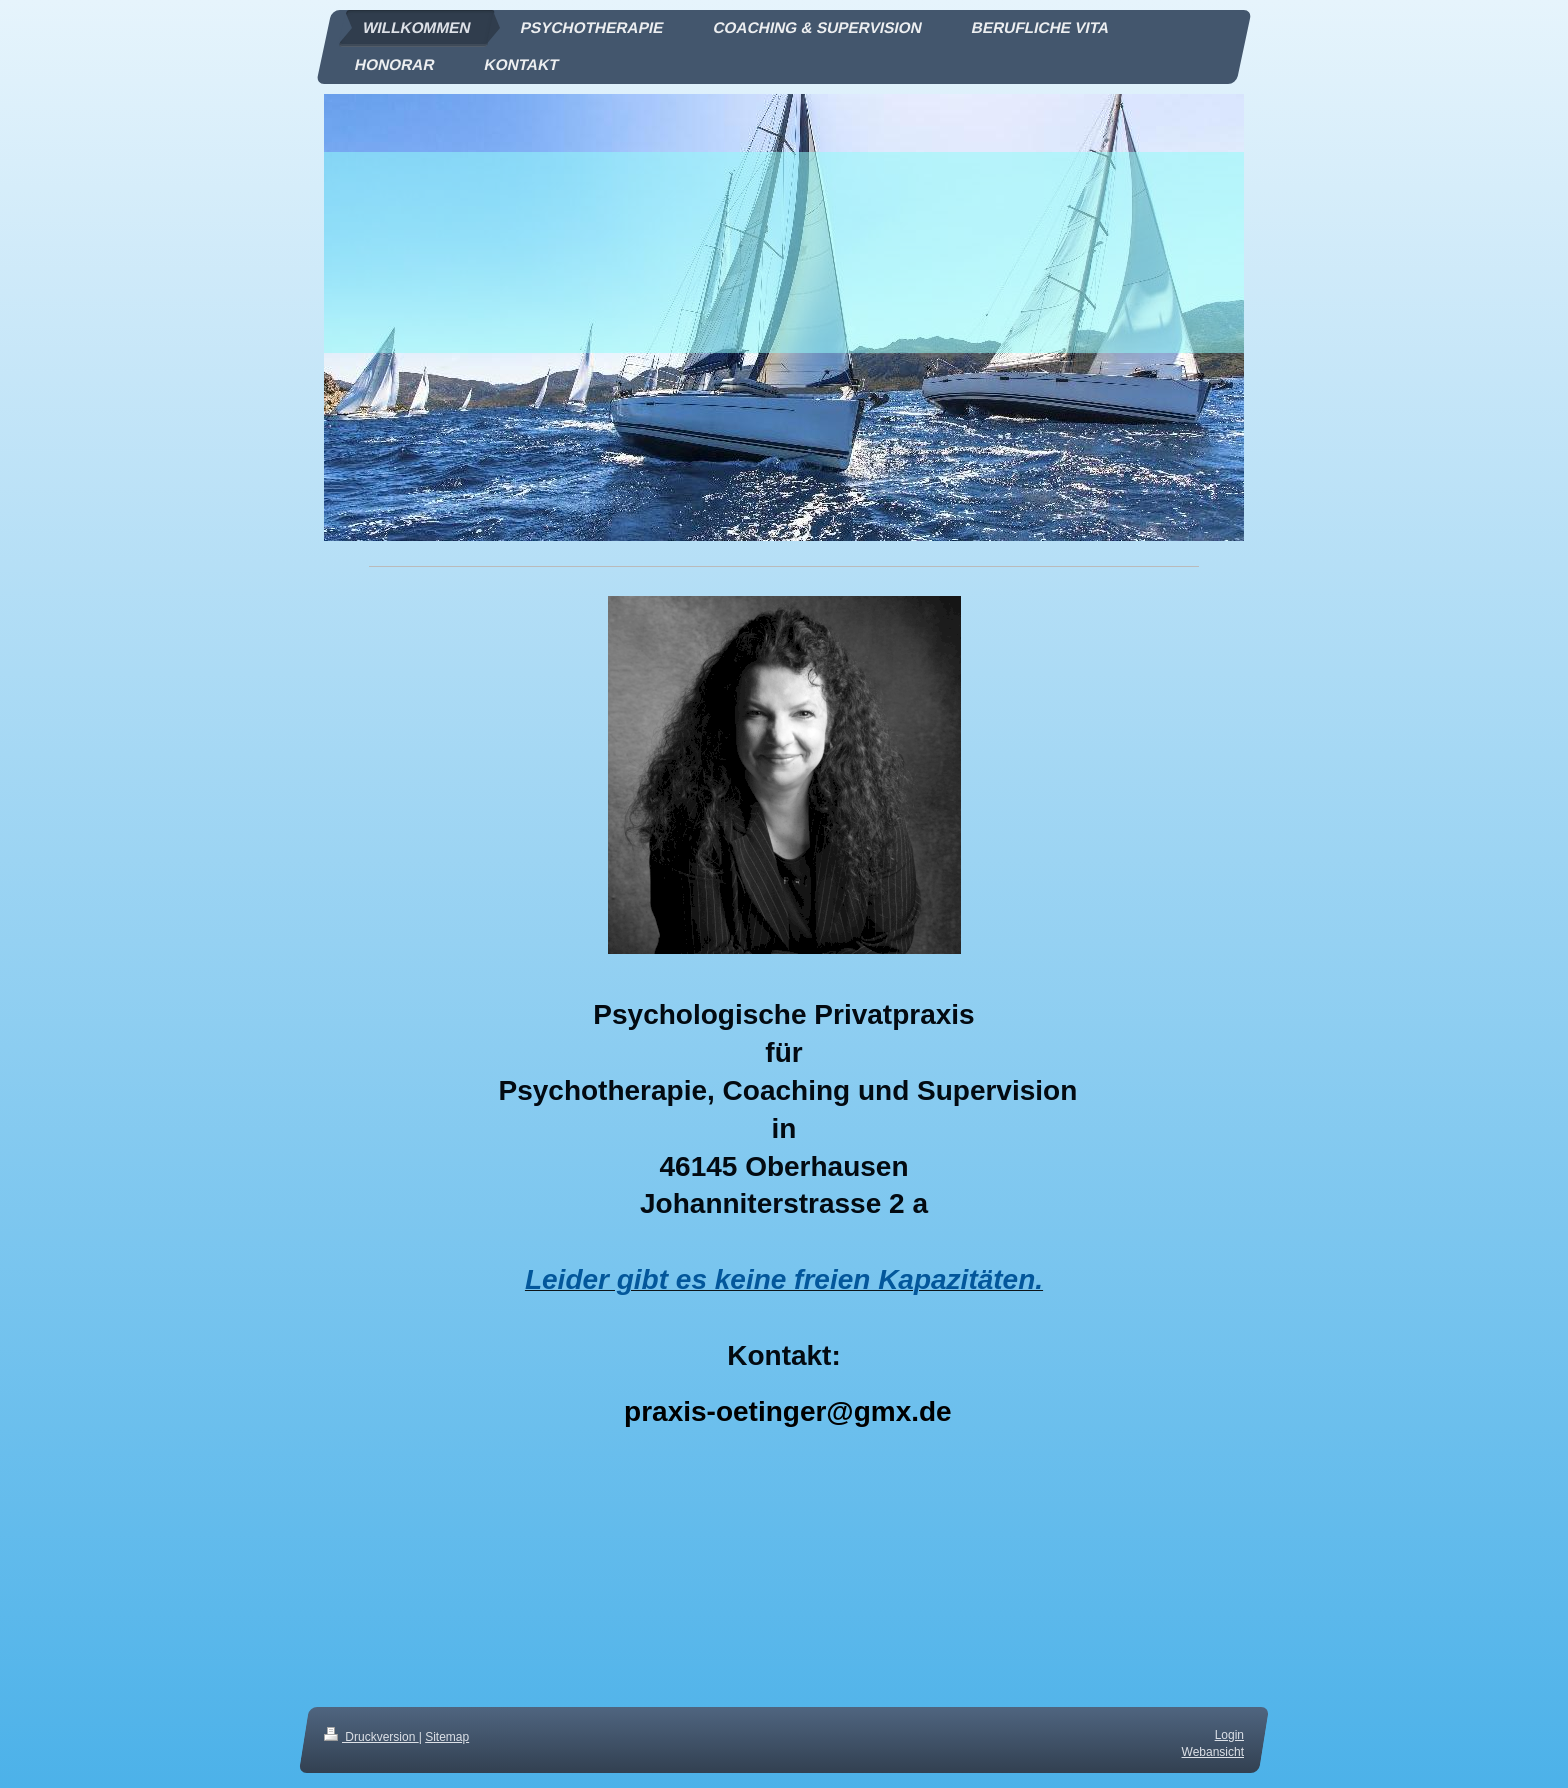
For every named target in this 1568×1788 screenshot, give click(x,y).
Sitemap (447, 1737)
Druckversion (371, 1737)
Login (1229, 1735)
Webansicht (1213, 1752)
